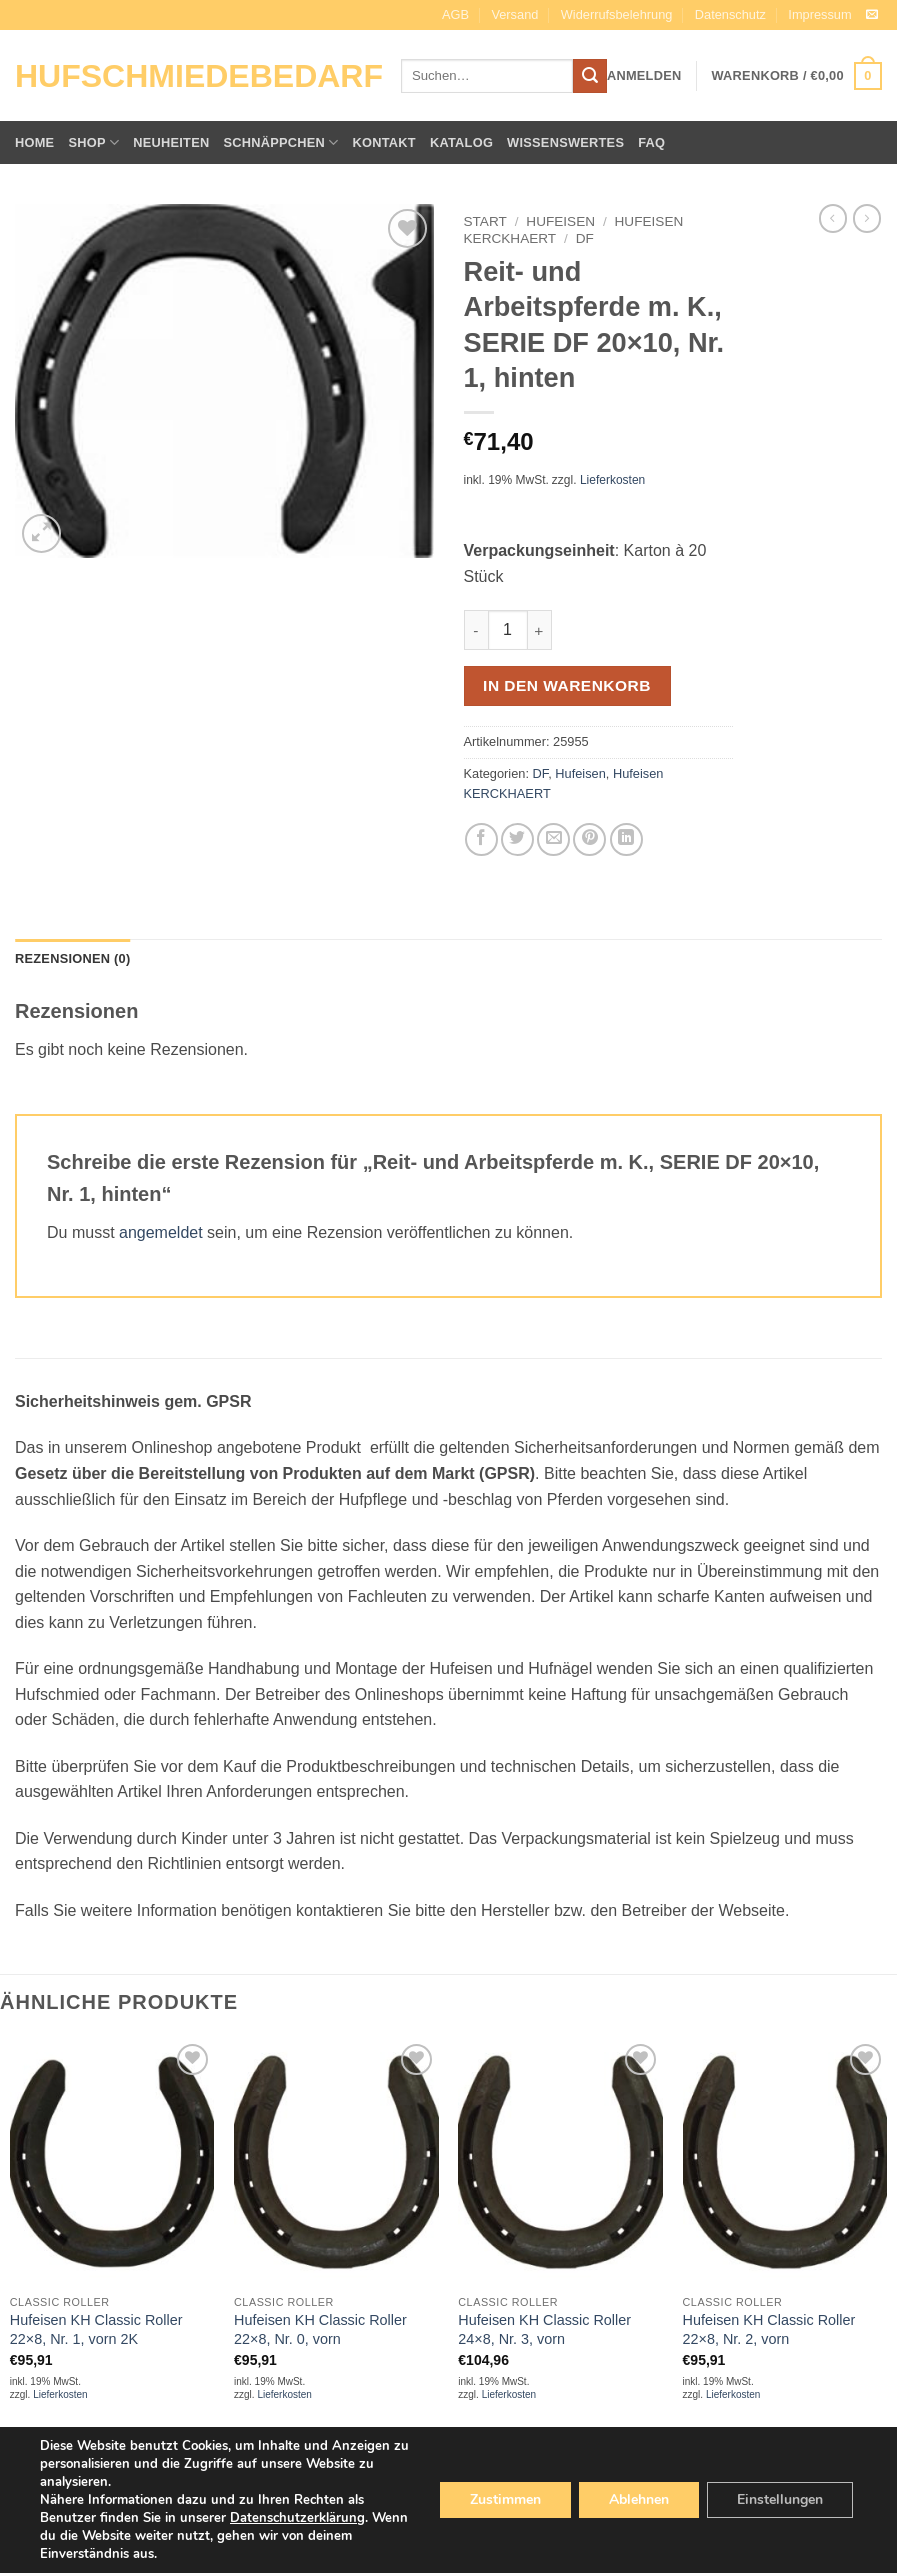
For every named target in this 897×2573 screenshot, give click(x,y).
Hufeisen (560, 221)
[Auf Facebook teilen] (481, 839)
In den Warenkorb (567, 685)
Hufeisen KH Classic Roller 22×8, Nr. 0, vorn (320, 2329)
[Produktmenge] (508, 630)
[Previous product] (867, 218)
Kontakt (384, 142)
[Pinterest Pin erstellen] (589, 839)
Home (34, 142)
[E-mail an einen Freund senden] (553, 839)
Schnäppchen (280, 142)
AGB (455, 14)
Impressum (819, 14)
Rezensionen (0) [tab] (72, 958)
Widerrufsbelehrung (617, 14)
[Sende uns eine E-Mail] (872, 15)
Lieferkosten (612, 480)
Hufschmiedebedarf (193, 76)
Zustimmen (505, 2499)
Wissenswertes (565, 142)
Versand (514, 14)
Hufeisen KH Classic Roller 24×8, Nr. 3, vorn (544, 2329)
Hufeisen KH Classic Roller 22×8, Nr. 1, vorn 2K (96, 2329)
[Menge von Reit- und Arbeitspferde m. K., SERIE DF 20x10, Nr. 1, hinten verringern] (476, 630)
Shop (93, 142)
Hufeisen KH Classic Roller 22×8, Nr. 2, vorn (769, 2329)
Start (485, 221)
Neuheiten (171, 142)
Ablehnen (639, 2499)
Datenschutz (730, 14)
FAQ (651, 142)
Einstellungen (780, 2499)
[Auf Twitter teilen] (517, 839)
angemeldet (161, 1232)
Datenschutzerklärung (297, 2518)
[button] (644, 76)
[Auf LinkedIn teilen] (626, 839)
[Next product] (833, 218)
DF (585, 238)
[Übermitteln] (590, 76)
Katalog (461, 142)
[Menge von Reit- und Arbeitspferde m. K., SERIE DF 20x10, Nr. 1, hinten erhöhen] (540, 630)
